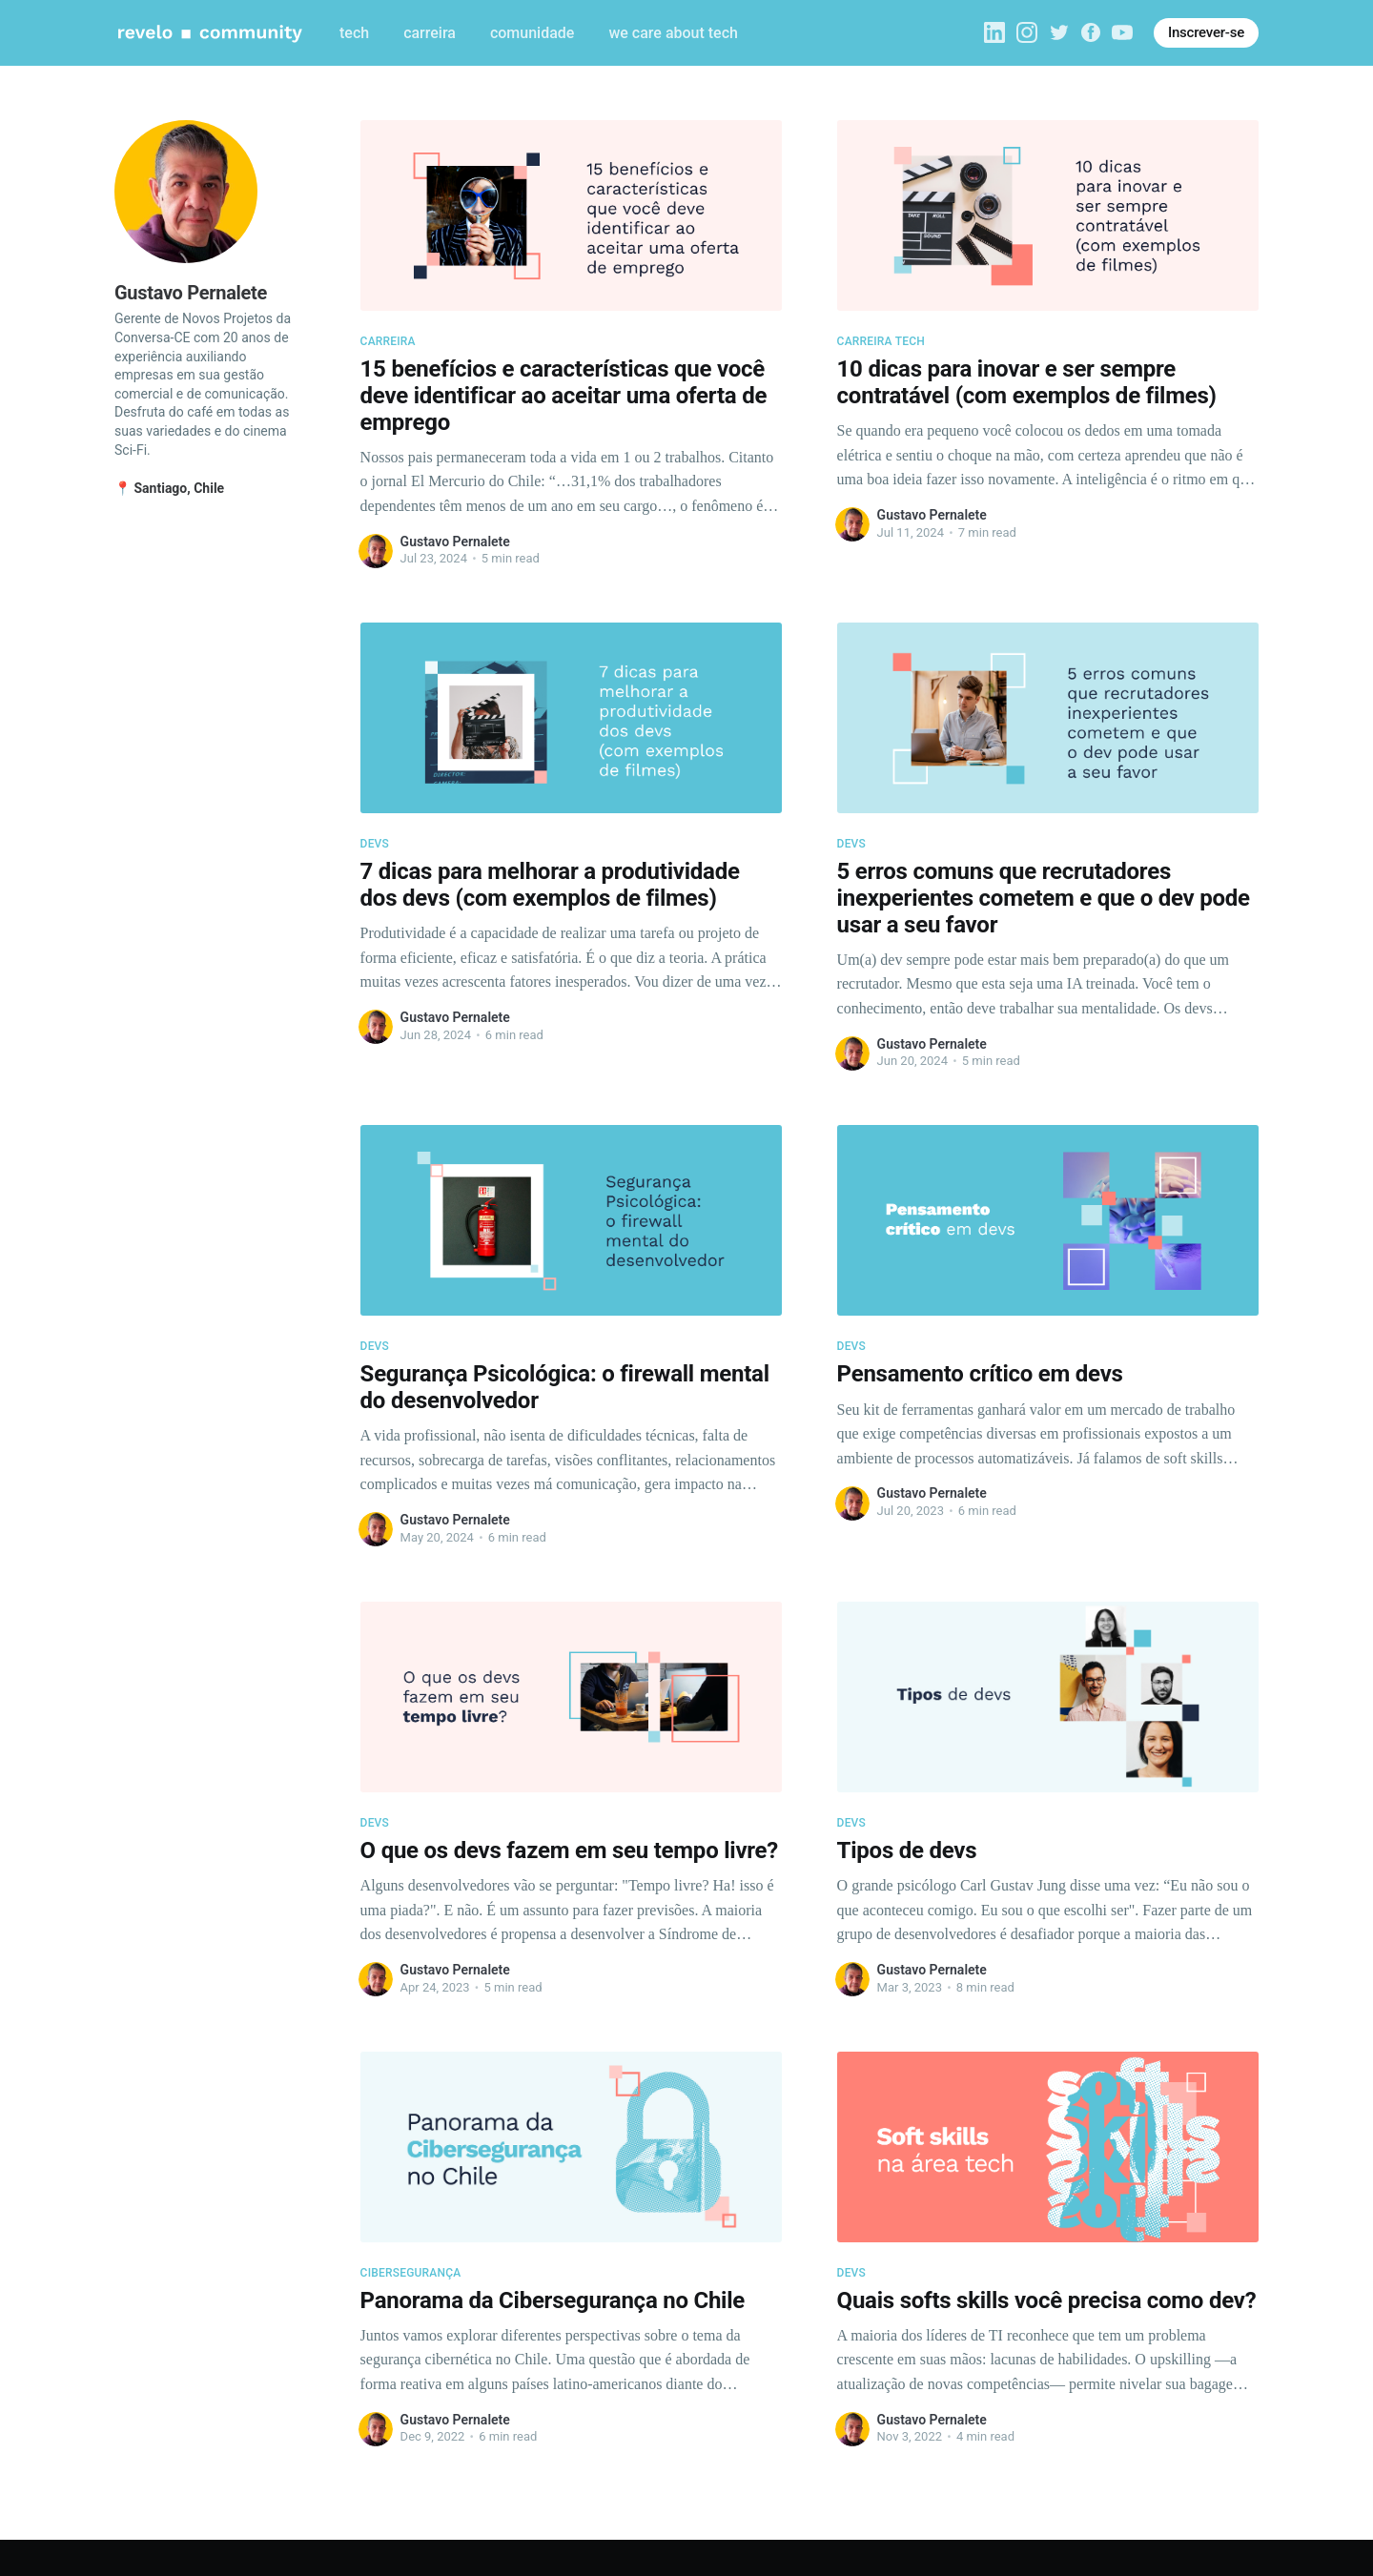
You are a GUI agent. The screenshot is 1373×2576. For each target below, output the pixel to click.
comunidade (532, 33)
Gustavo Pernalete (455, 541)
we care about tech (673, 33)
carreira (429, 33)
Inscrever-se (1206, 32)
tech (354, 33)
